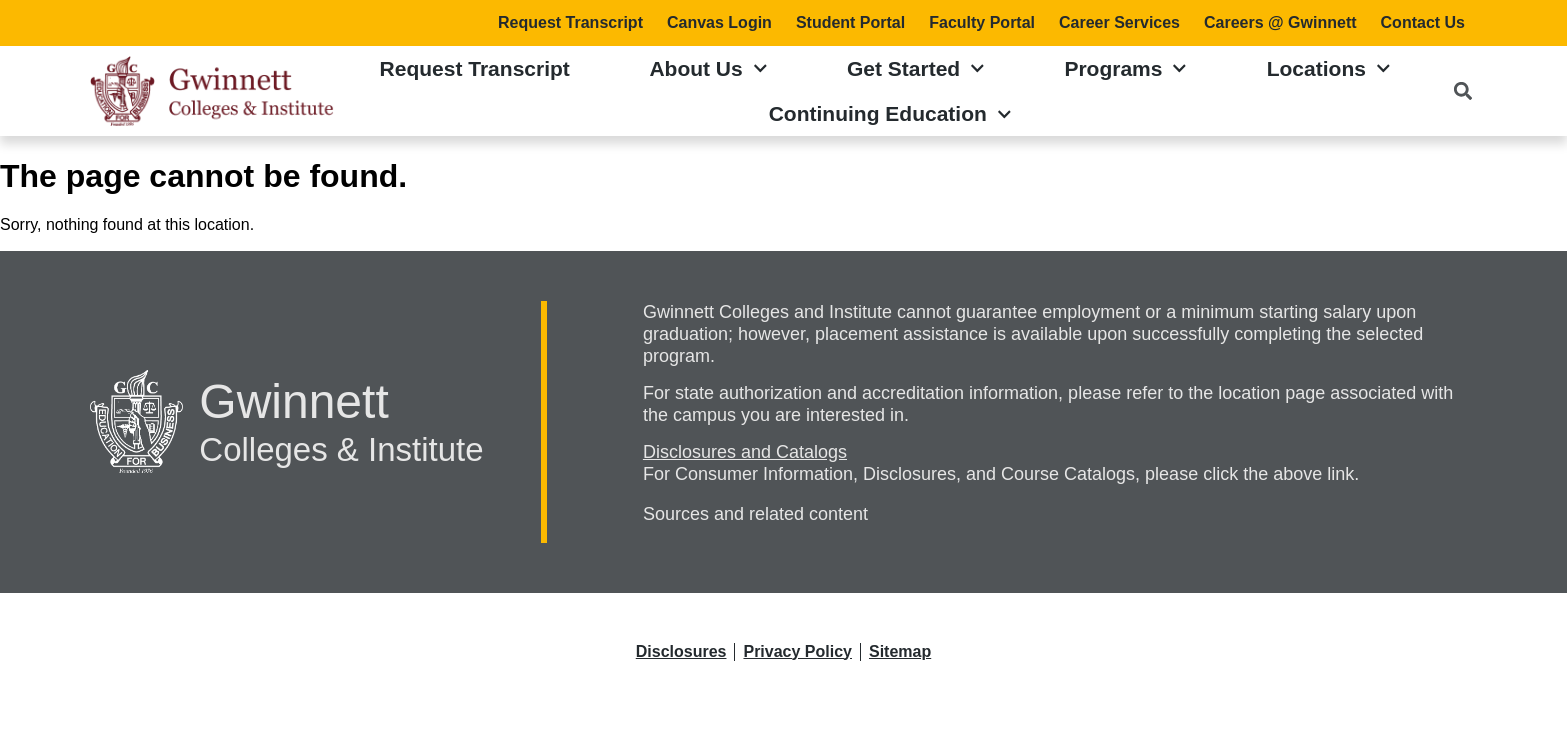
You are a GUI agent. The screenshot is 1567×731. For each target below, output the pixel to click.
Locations (1329, 68)
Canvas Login (719, 22)
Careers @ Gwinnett (1280, 22)
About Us (708, 68)
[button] (1462, 91)
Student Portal (850, 22)
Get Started (916, 68)
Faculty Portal (982, 22)
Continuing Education (890, 114)
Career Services (1119, 22)
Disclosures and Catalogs (745, 452)
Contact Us (1423, 22)
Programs (1125, 68)
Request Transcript (570, 22)
